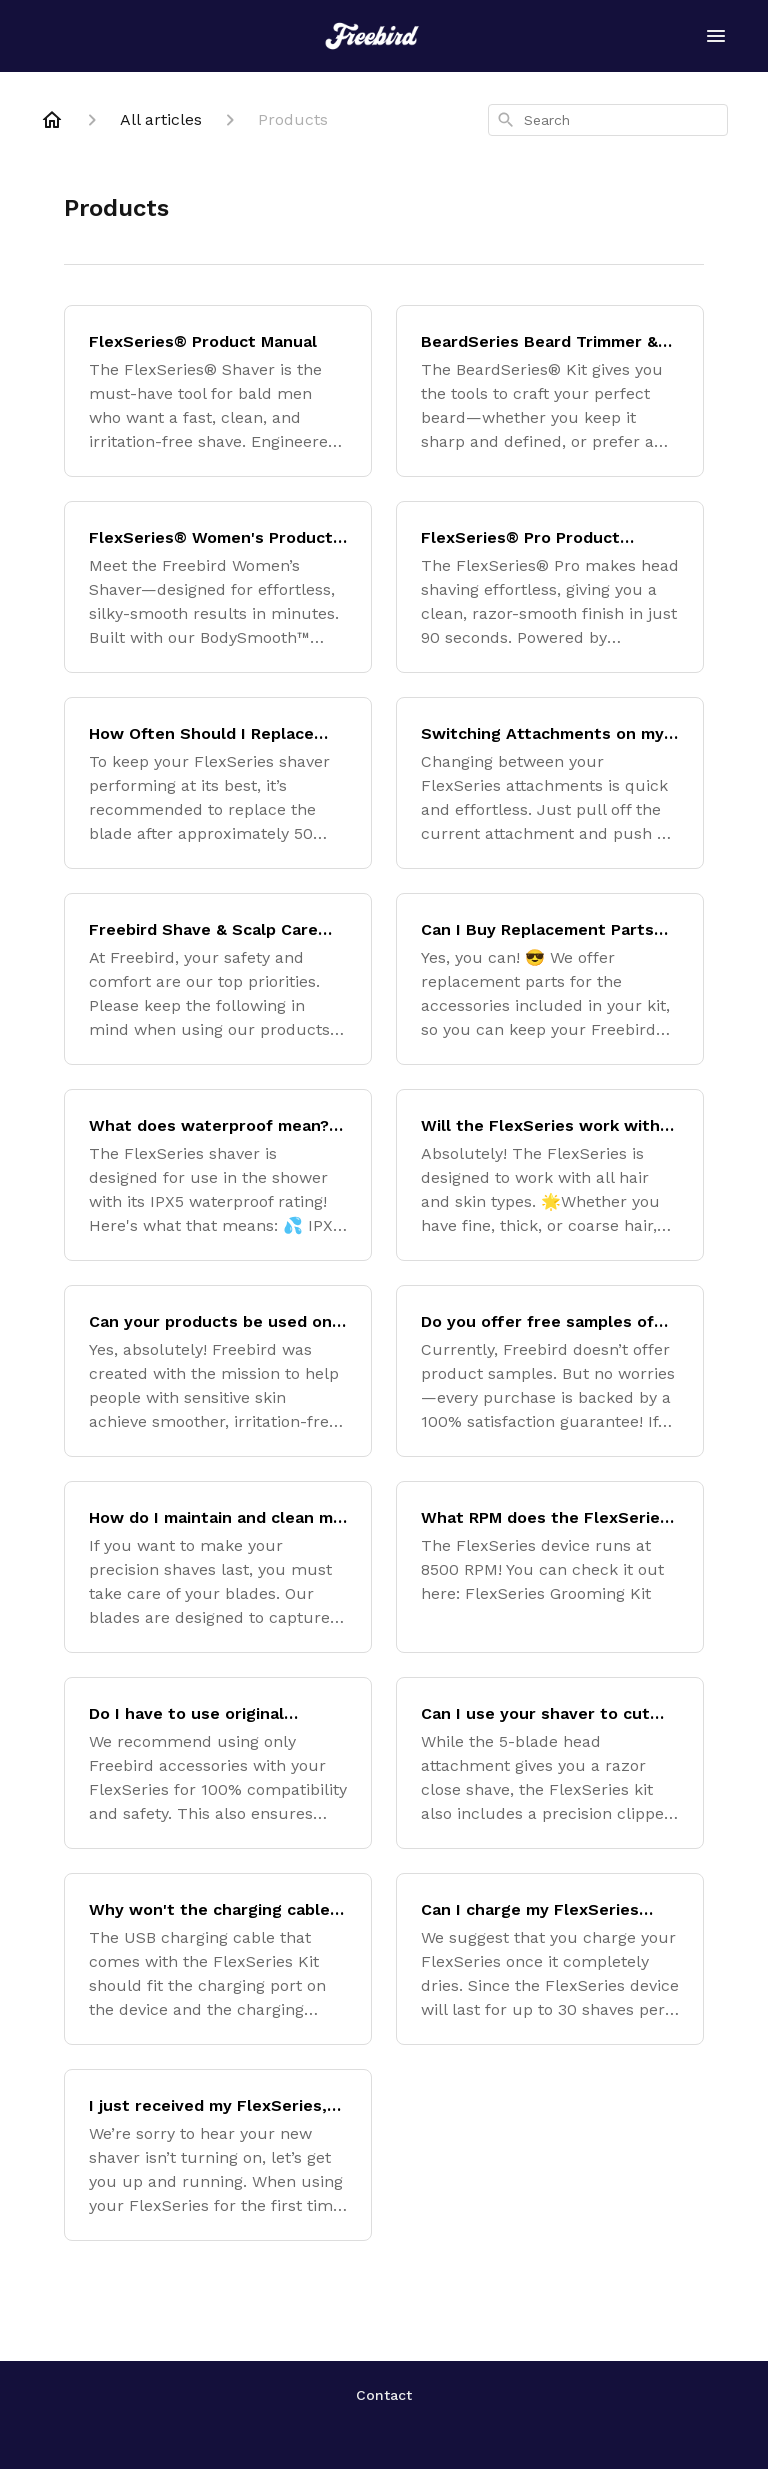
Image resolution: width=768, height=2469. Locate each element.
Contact (384, 2395)
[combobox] (608, 120)
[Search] (506, 120)
